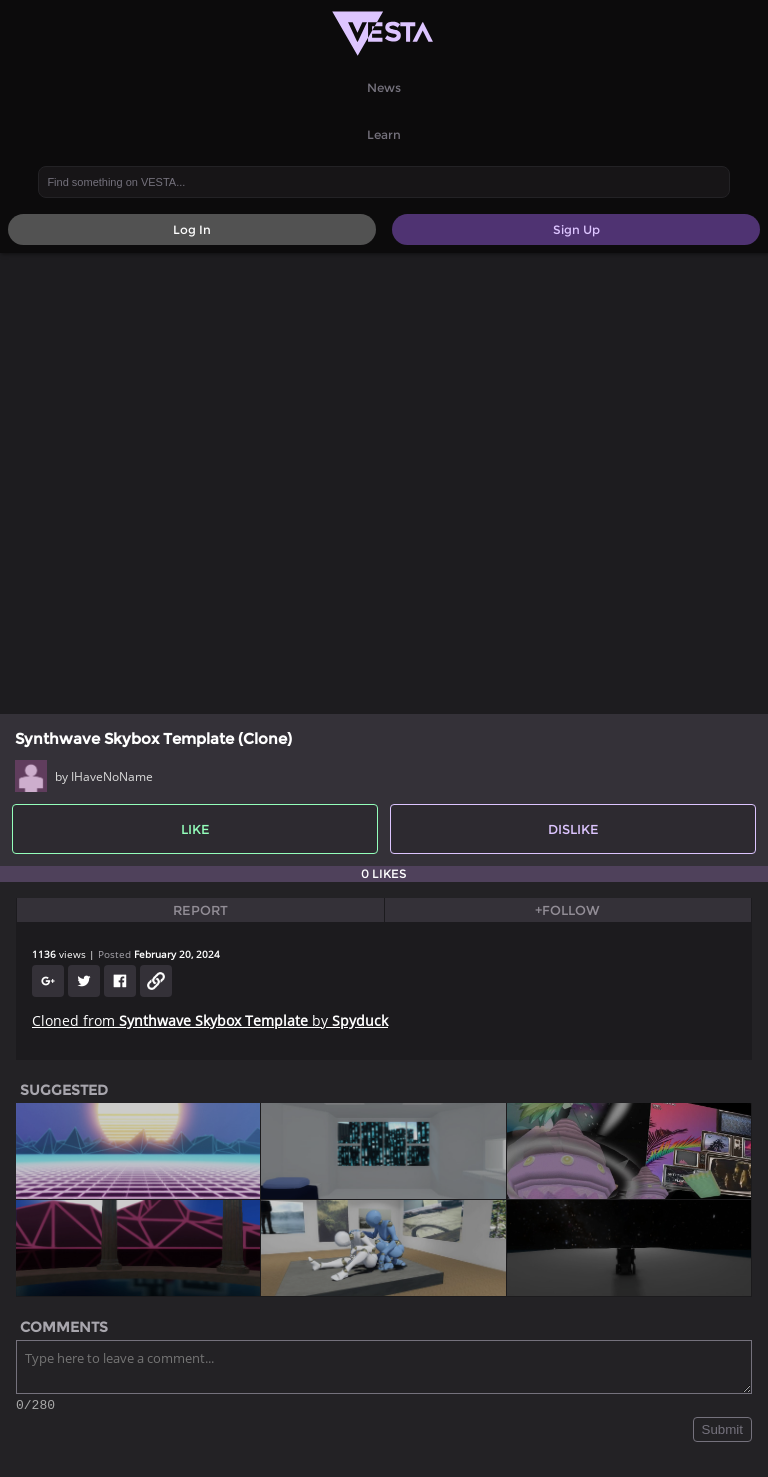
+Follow (567, 910)
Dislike (573, 829)
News (384, 87)
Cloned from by (210, 1020)
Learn (384, 134)
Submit (722, 1432)
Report (200, 910)
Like (195, 829)
